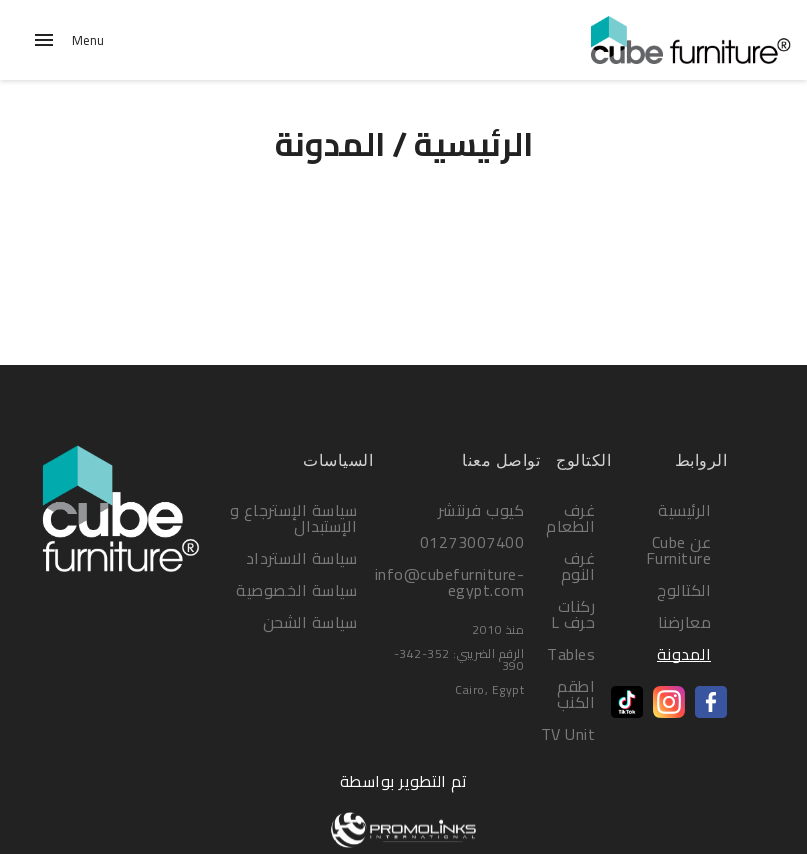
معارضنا (685, 622)
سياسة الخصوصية (296, 590)
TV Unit (568, 734)
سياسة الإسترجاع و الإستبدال (294, 518)
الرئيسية (473, 144)
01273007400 (472, 542)
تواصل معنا (501, 460)
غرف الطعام (570, 518)
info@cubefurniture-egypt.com (450, 582)
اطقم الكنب (576, 694)
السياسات (338, 460)
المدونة (684, 654)
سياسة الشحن (310, 622)
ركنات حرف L (573, 614)
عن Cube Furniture (679, 550)
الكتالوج (684, 590)
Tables (571, 654)
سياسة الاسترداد (302, 558)
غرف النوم (578, 566)
